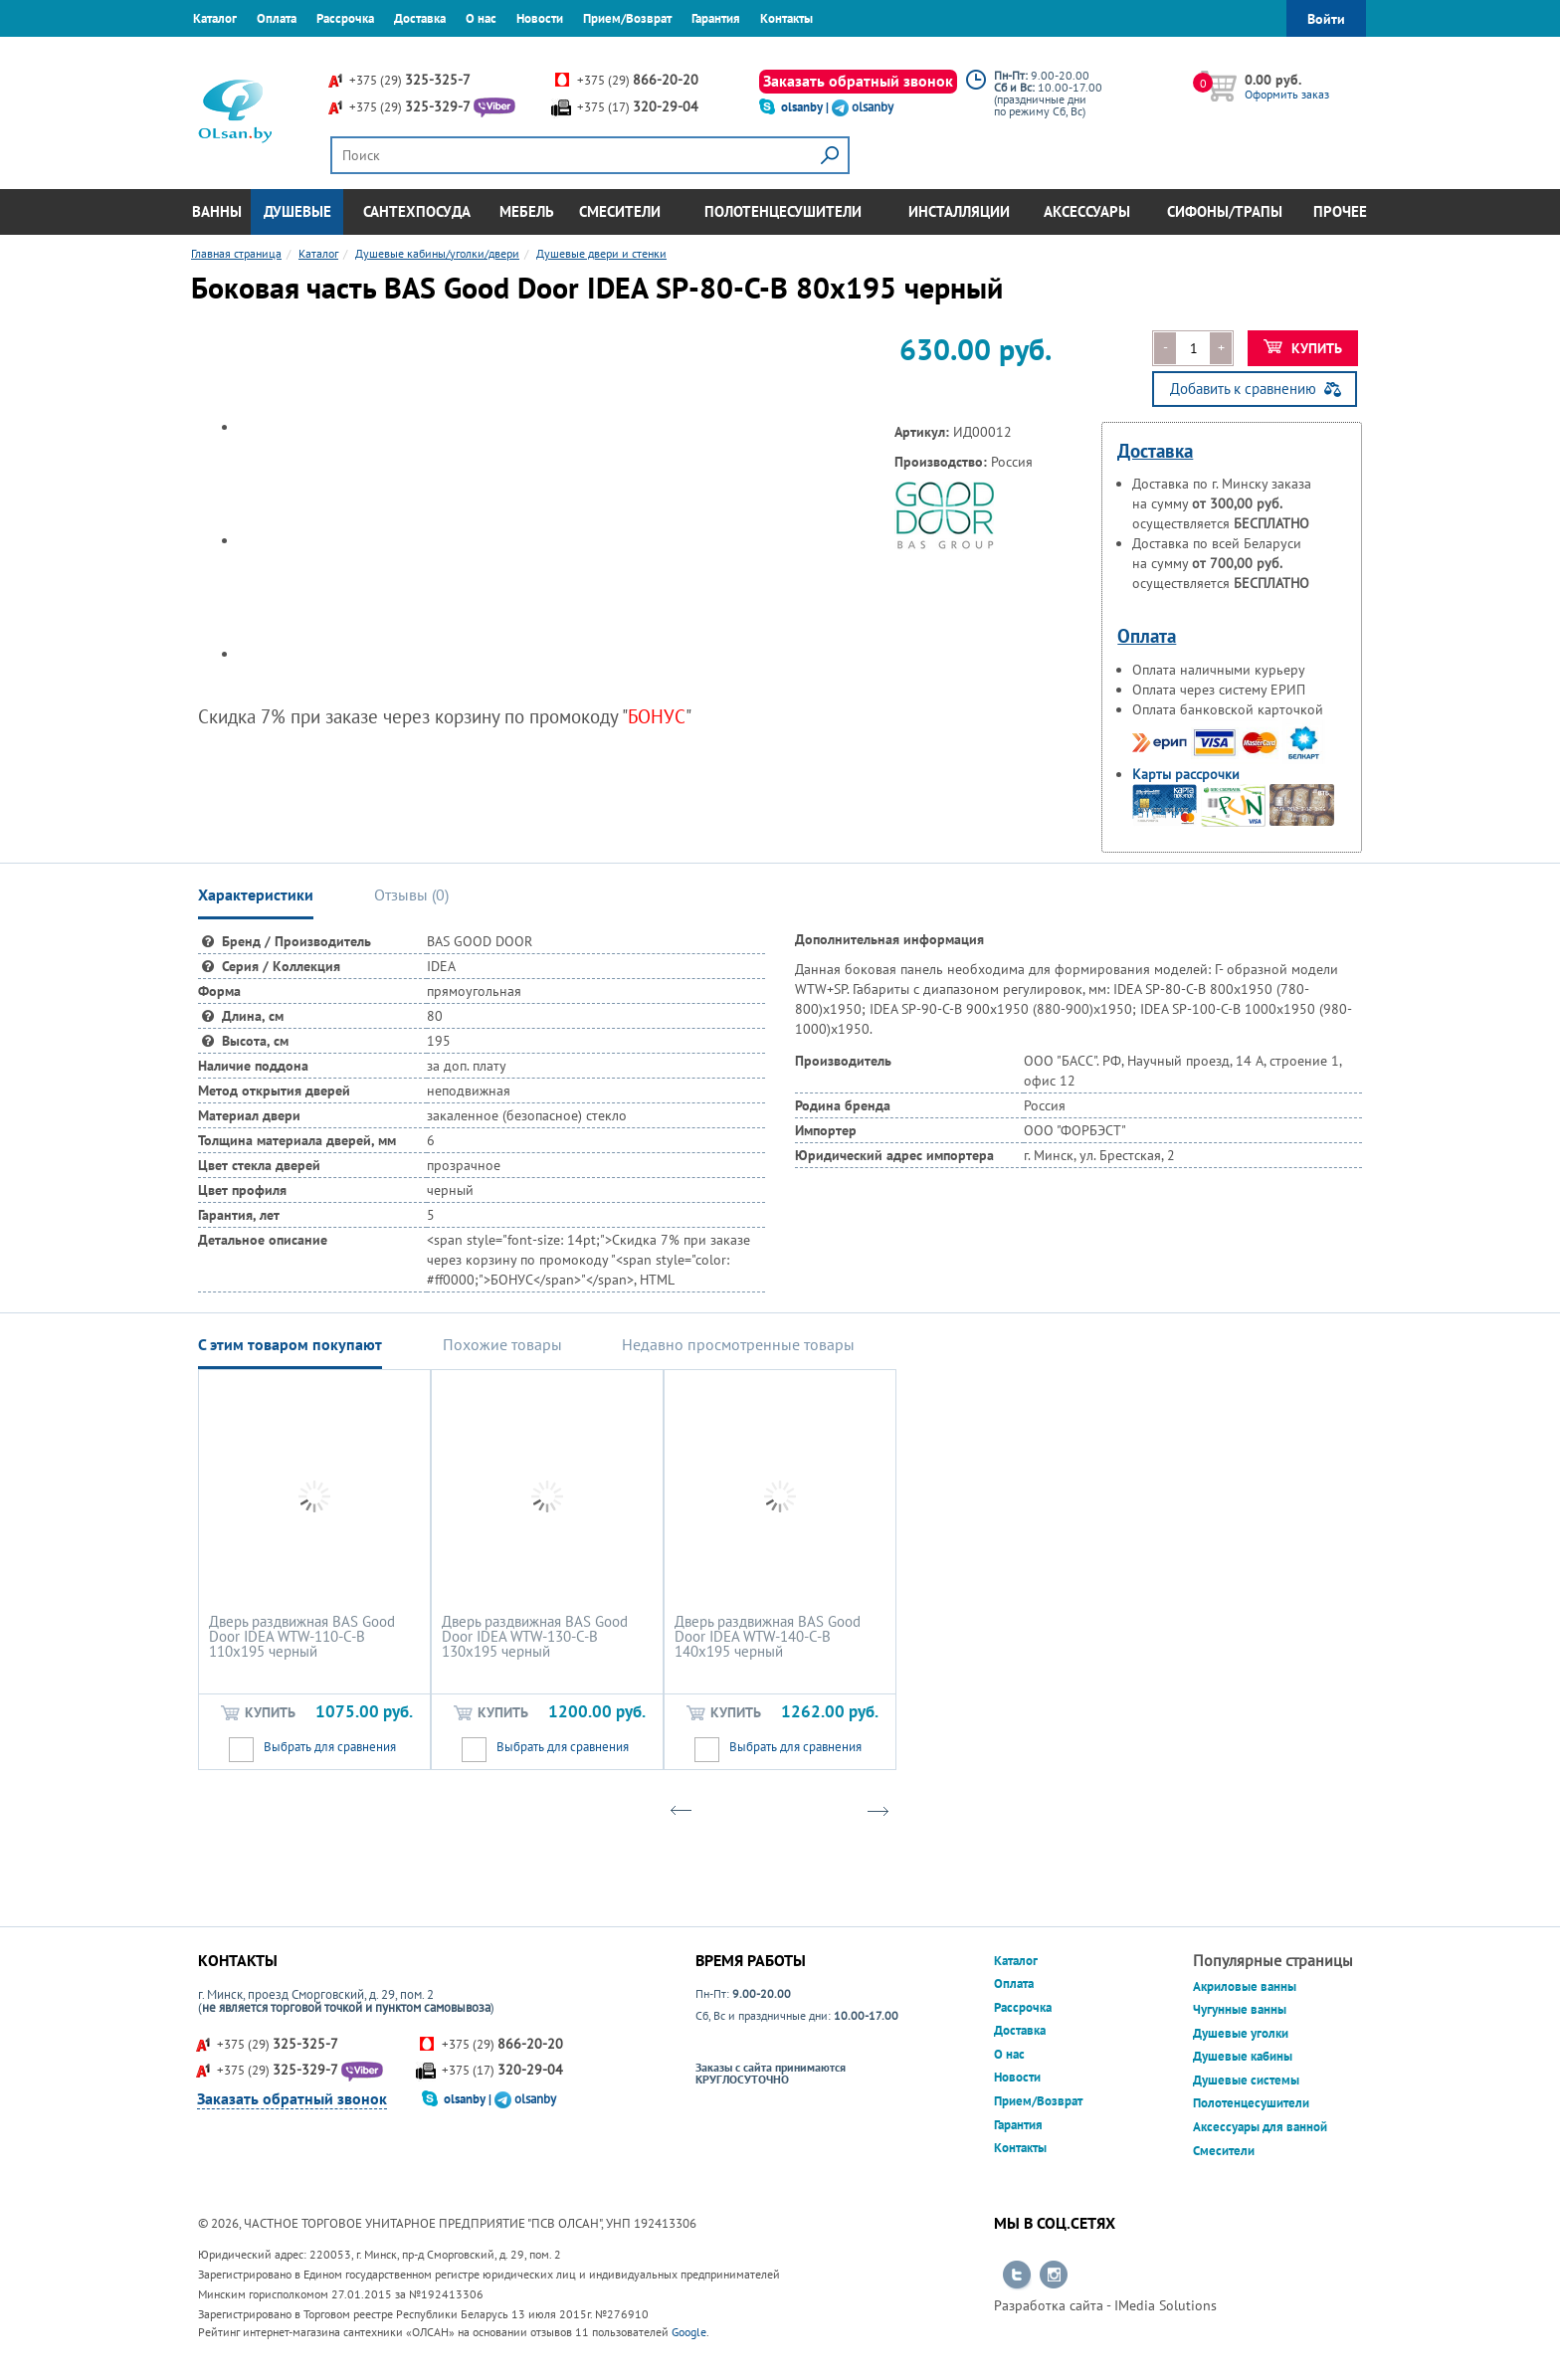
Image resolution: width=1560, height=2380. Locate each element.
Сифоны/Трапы (1224, 211)
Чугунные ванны (1239, 2009)
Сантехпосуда (417, 211)
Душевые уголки (1240, 2033)
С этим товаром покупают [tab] (290, 1344)
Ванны (217, 211)
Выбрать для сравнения (330, 1746)
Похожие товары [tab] (502, 1344)
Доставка (420, 18)
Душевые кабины (1242, 2056)
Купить (1303, 348)
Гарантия (715, 18)
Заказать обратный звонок (858, 81)
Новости (539, 18)
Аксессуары (1087, 211)
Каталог (215, 18)
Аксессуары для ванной (1260, 2126)
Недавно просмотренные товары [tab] (738, 1344)
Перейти (1017, 2275)
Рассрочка (345, 18)
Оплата (276, 18)
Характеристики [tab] (255, 894)
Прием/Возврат (627, 18)
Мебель (526, 211)
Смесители (620, 211)
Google (689, 2331)
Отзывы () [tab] (411, 894)
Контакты (786, 18)
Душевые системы (1246, 2080)
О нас (481, 18)
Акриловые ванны (1244, 1986)
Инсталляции (959, 211)
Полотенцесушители (783, 211)
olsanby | (806, 107)
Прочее (1340, 211)
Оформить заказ (1287, 94)
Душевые (297, 211)
